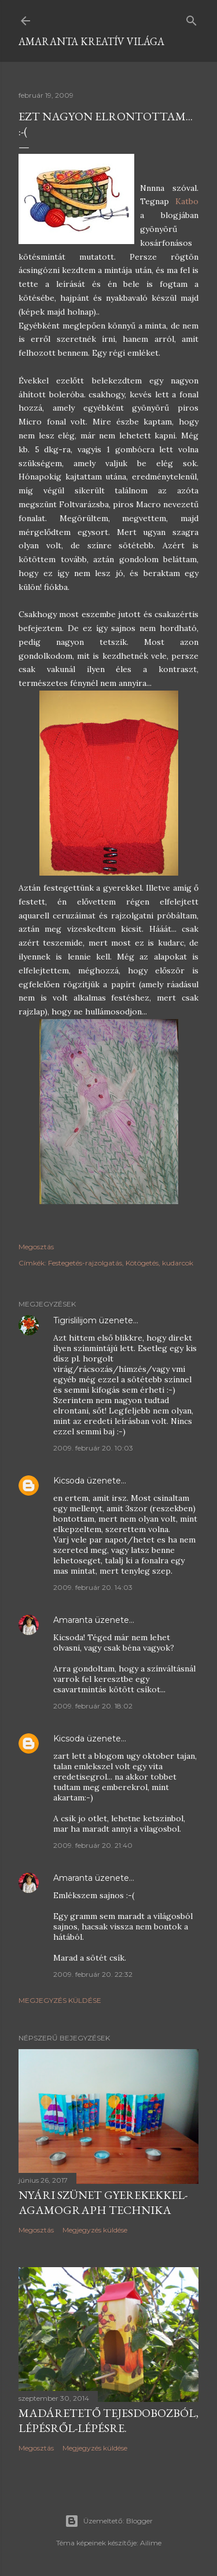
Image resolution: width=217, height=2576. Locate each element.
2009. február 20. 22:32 (93, 1974)
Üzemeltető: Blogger (109, 2521)
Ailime (150, 2542)
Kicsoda (68, 1480)
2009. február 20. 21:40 (93, 1845)
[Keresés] (191, 18)
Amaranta (73, 1620)
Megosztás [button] (36, 1246)
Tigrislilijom (75, 1320)
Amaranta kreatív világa (91, 41)
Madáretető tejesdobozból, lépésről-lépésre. (108, 2420)
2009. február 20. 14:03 (93, 1587)
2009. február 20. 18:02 (93, 1706)
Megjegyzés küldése (60, 2000)
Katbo (186, 201)
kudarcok (177, 1263)
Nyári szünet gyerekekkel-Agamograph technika (103, 2202)
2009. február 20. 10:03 (93, 1448)
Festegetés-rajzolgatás (85, 1263)
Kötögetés (142, 1263)
